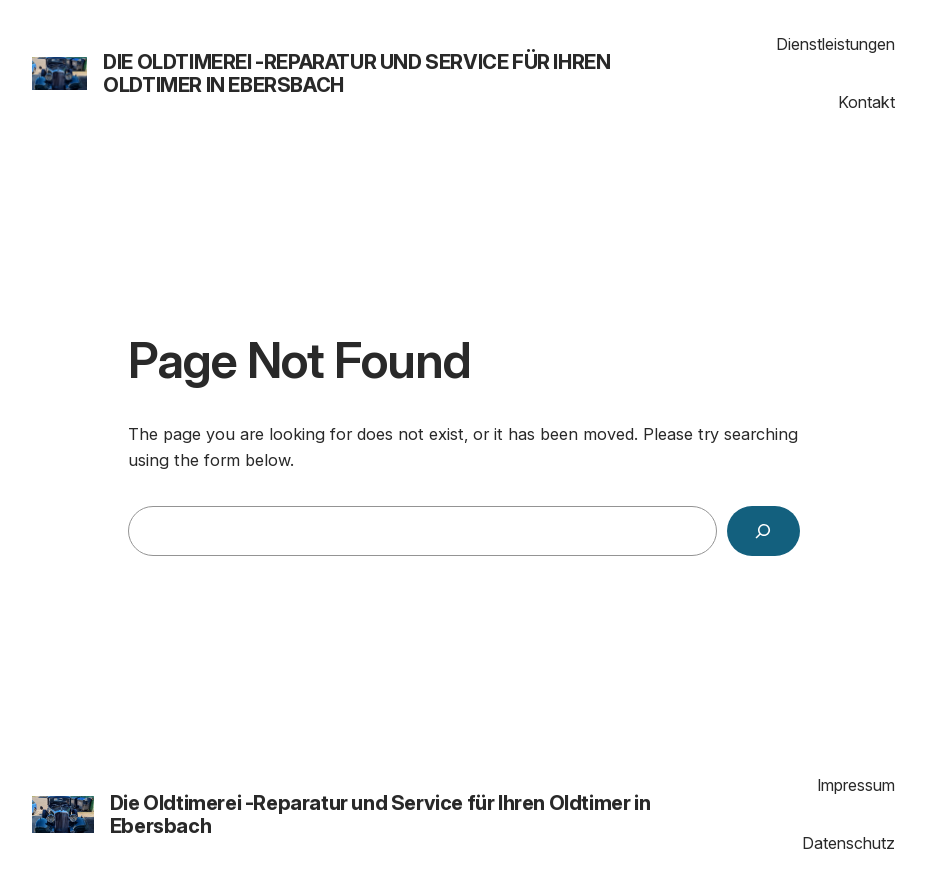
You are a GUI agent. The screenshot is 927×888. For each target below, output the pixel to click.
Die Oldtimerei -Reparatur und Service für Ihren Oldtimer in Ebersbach (356, 73)
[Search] (763, 531)
